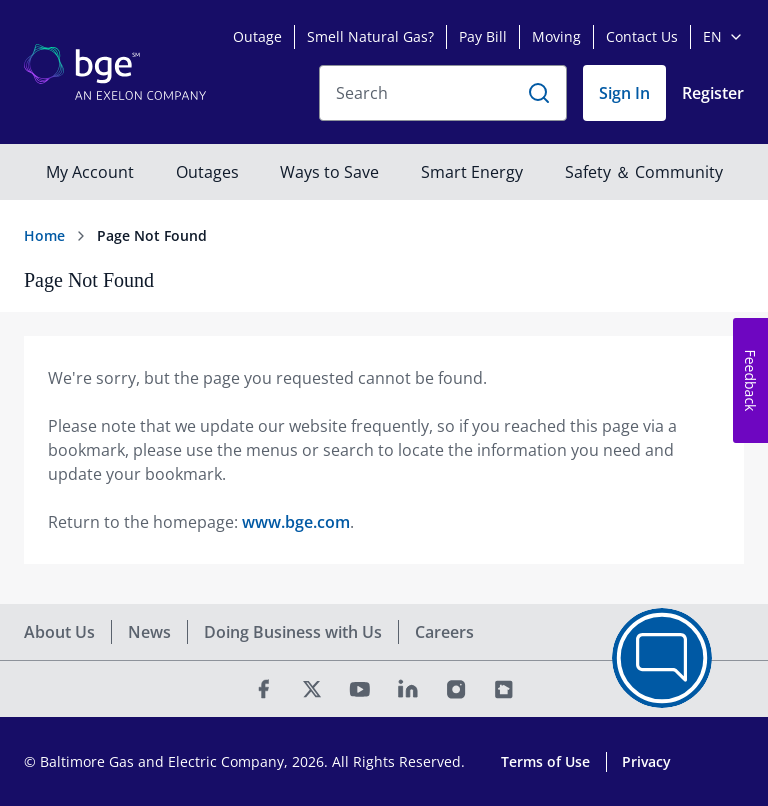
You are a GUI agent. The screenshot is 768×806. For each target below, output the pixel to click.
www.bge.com (296, 522)
